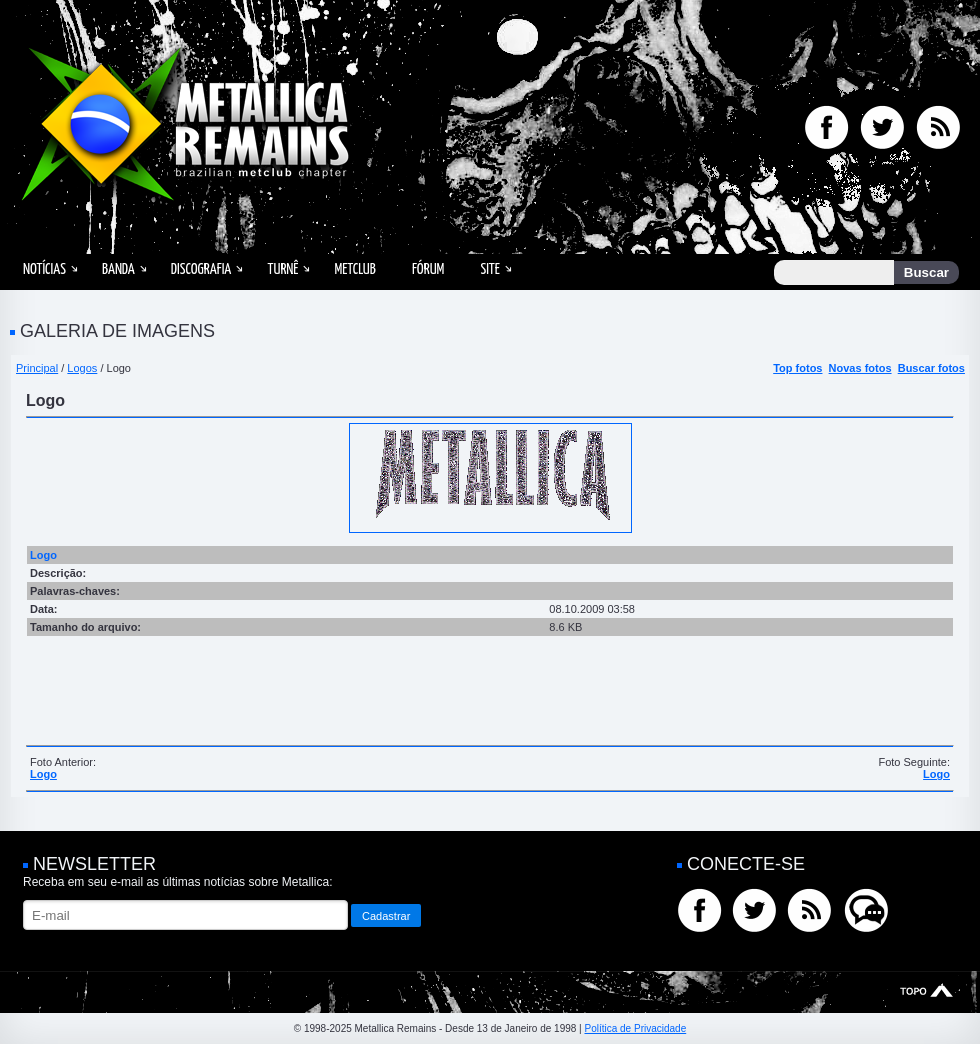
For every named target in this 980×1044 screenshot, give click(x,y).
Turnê (282, 269)
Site (490, 269)
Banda (118, 269)
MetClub (354, 269)
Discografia (201, 269)
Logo (43, 774)
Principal (37, 368)
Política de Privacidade (635, 1028)
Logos (82, 368)
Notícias (44, 269)
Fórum (428, 269)
